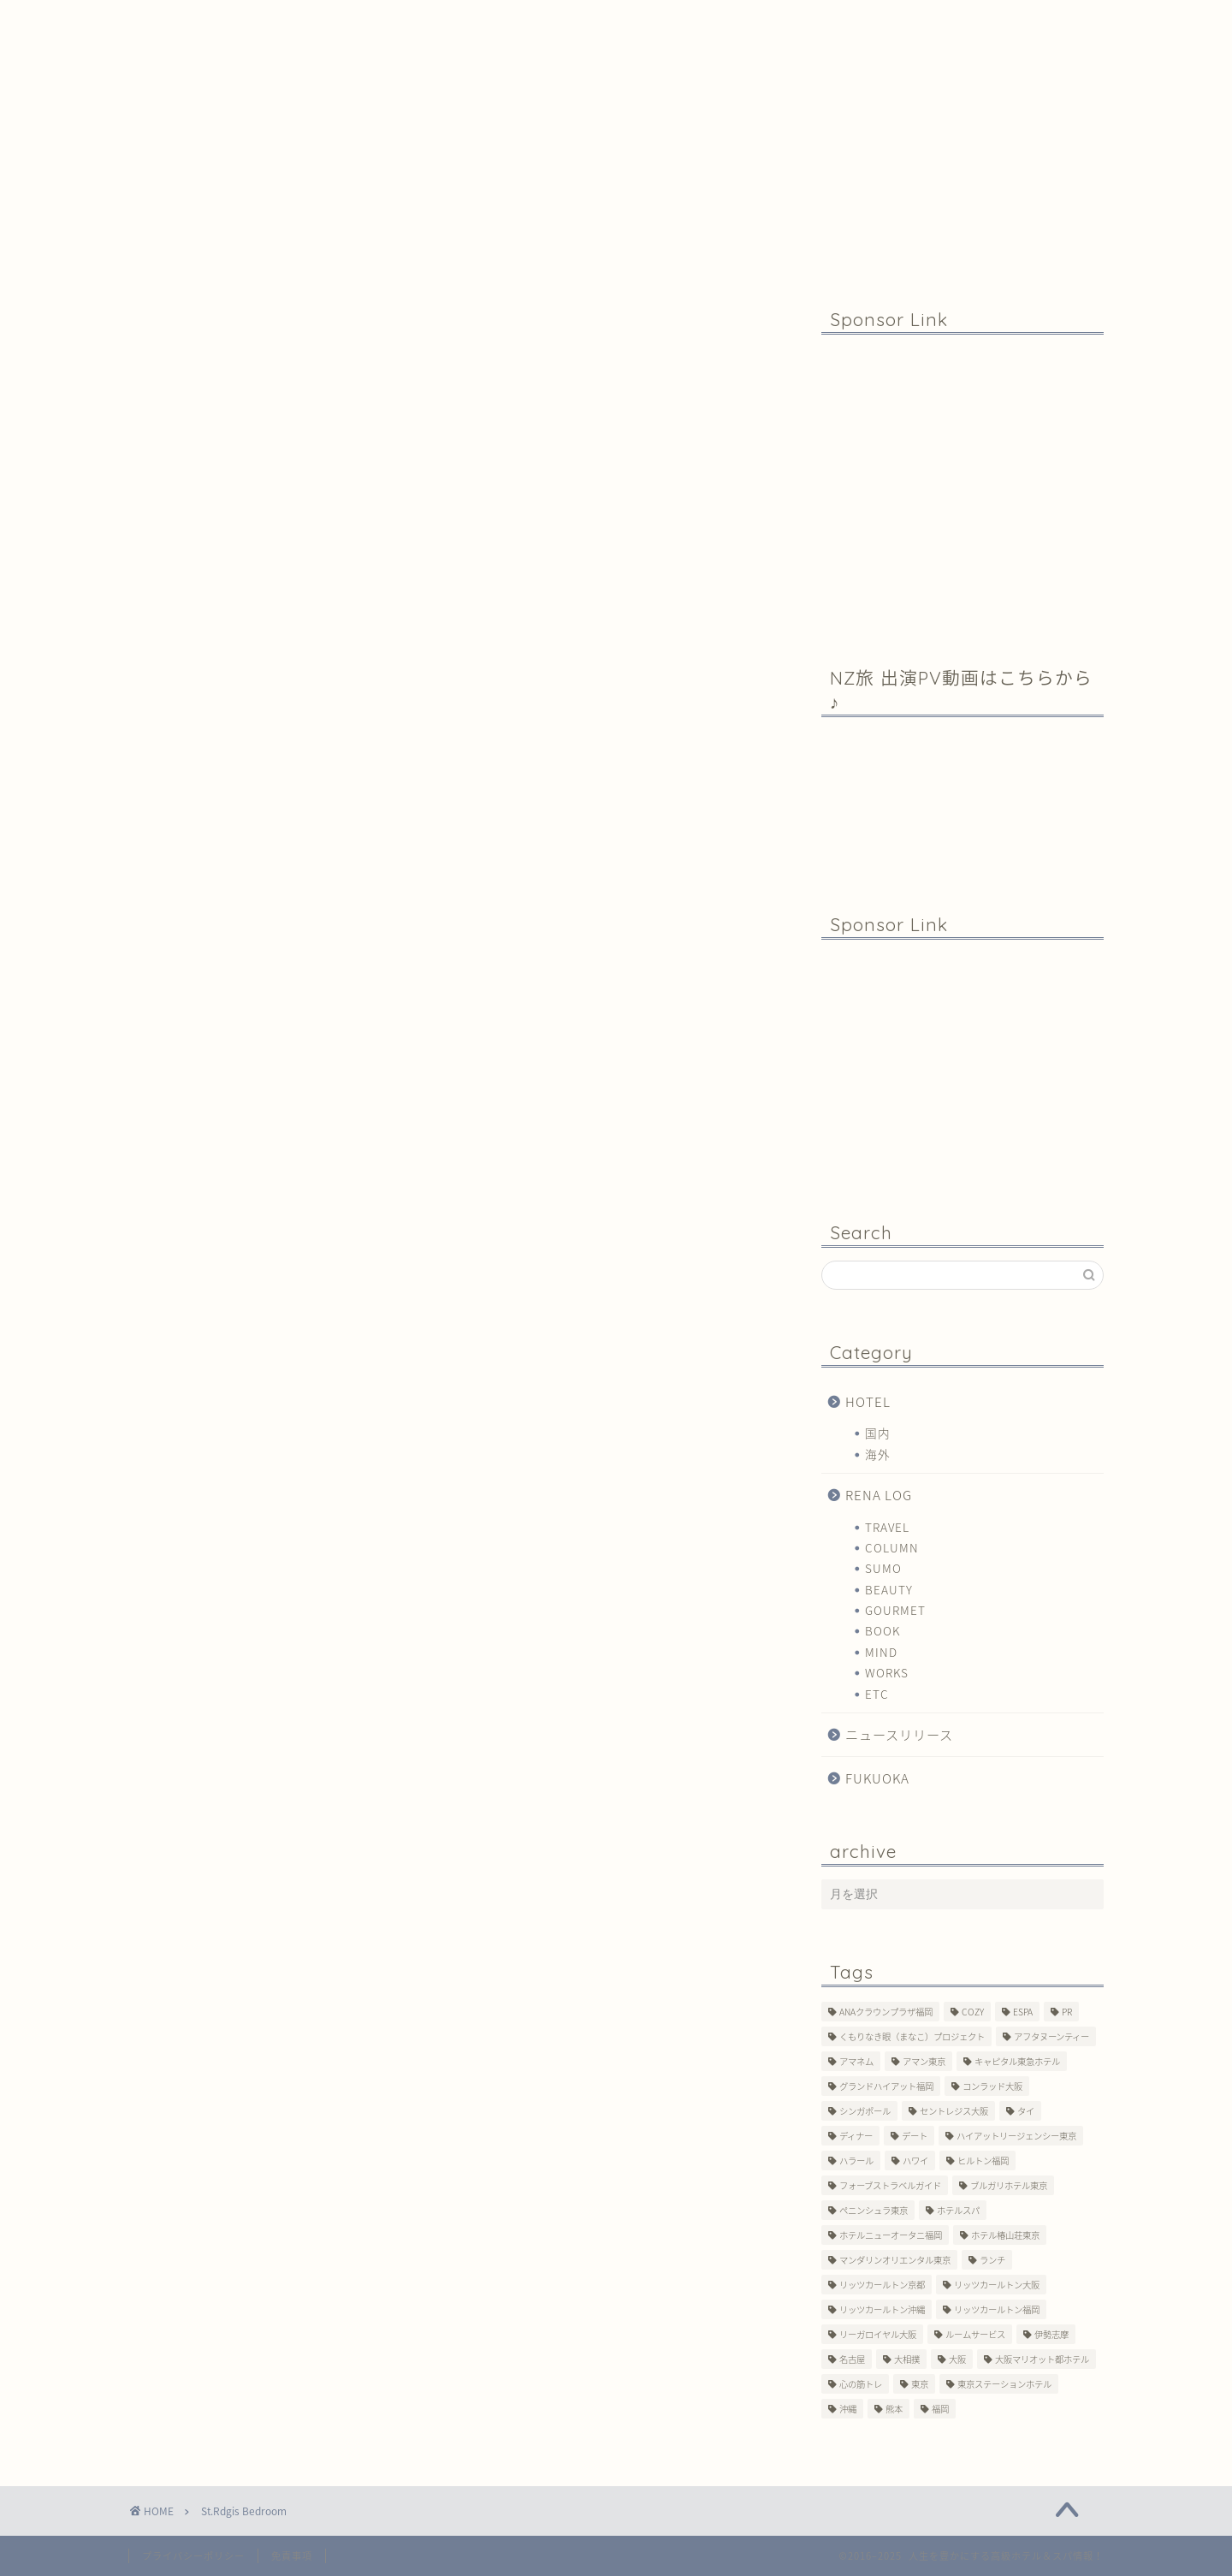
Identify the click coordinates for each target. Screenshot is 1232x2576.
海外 (878, 1454)
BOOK (882, 1630)
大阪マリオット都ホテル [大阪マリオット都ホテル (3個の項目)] (1042, 2359)
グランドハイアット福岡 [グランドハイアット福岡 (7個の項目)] (886, 2086)
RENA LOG (878, 1495)
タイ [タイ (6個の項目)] (1025, 2110)
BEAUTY (889, 1589)
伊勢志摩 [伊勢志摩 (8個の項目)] (1051, 2334)
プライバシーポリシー (193, 2556)
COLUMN (892, 1547)
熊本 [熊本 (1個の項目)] (894, 2408)
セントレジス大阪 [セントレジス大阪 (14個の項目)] (954, 2110)
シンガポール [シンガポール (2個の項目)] (865, 2110)
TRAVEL (887, 1526)
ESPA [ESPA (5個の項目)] (1023, 2011)
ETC (877, 1693)
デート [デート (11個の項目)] (914, 2135)
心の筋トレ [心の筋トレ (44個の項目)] (860, 2383)
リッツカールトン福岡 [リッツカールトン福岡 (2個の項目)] (997, 2309)
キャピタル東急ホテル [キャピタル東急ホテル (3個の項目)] (1017, 2061)
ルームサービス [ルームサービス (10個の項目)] (975, 2334)
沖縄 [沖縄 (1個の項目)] (847, 2408)
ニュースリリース (899, 1734)
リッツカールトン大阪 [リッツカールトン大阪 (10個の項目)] (997, 2284)
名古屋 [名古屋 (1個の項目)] (852, 2359)
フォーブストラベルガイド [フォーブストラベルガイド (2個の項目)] (890, 2185)
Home (232, 20)
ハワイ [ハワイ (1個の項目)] (915, 2160)
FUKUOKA (877, 1778)
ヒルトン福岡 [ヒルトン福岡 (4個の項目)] (983, 2160)
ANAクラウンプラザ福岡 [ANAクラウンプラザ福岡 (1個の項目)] (886, 2011)
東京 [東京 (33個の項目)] (919, 2383)
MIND (881, 1651)
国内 (878, 1432)
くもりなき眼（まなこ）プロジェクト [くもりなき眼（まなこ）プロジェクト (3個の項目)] (912, 2036)
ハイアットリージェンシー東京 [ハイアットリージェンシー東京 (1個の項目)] (1016, 2135)
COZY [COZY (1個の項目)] (973, 2011)
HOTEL (868, 1401)
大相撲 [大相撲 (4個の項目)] (907, 2359)
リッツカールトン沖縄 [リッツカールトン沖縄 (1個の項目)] (882, 2309)
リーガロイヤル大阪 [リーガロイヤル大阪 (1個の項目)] (877, 2334)
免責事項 (291, 2556)
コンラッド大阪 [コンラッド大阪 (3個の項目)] (992, 2086)
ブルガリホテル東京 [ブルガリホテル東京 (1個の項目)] (1008, 2185)
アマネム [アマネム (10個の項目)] (856, 2061)
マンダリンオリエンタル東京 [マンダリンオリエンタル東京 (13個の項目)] (895, 2259)
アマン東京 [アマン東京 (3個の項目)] (924, 2061)
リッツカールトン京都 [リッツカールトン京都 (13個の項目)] (882, 2284)
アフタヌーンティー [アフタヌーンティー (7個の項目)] (1051, 2036)
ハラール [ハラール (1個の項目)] (856, 2160)
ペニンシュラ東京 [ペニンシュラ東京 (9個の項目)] (873, 2210)
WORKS (887, 1672)
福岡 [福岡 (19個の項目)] (940, 2408)
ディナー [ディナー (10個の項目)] (856, 2135)
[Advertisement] (962, 489)
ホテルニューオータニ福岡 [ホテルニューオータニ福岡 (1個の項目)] (890, 2235)
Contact (644, 20)
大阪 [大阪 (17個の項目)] (957, 2359)
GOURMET (895, 1609)
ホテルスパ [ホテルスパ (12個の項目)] (958, 2210)
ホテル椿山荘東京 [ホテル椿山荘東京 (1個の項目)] (1005, 2235)
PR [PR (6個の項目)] (1067, 2011)
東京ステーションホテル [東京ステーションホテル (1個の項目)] (1004, 2383)
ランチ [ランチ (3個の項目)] (992, 2259)
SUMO (883, 1567)
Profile (444, 20)
